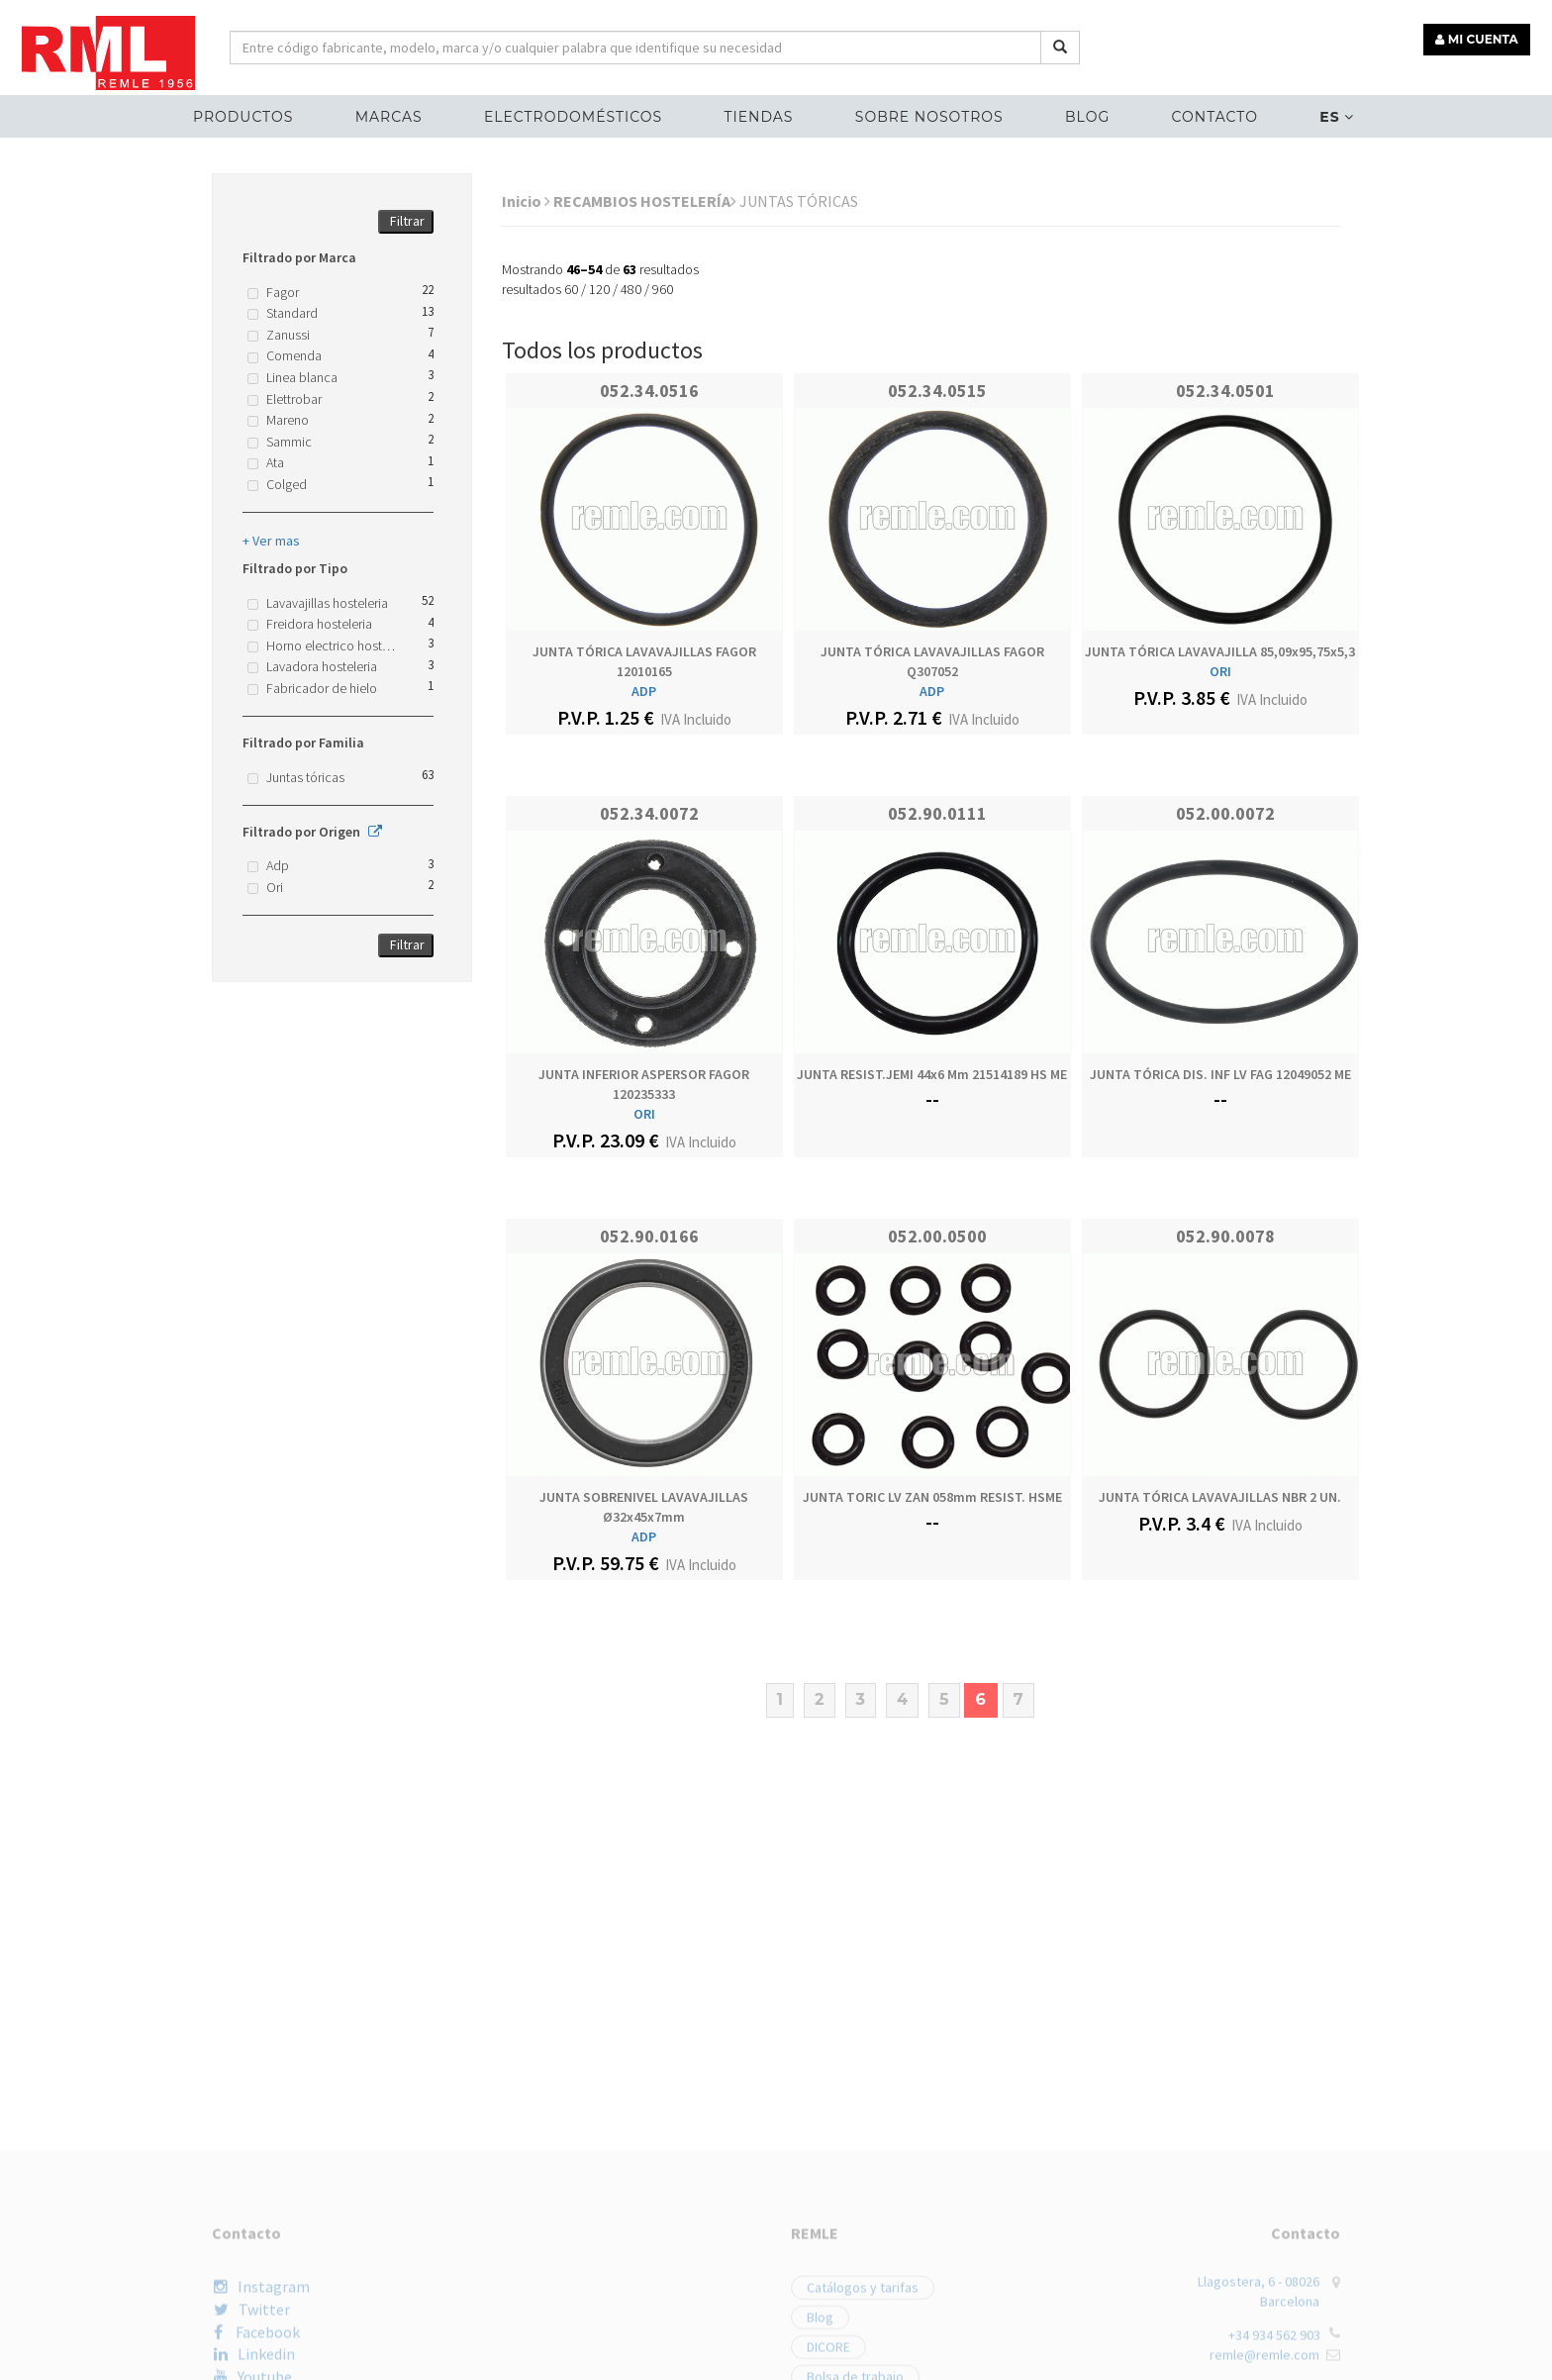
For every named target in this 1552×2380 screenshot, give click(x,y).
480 (631, 289)
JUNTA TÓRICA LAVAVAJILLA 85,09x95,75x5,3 (1220, 651)
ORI (1220, 671)
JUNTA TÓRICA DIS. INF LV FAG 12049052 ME (1220, 1074)
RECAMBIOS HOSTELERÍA (644, 201)
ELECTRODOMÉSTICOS (575, 115)
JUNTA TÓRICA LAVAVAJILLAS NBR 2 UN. (1220, 1497)
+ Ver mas (271, 540)
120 (599, 289)
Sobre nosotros (928, 115)
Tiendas (759, 115)
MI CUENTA (1479, 37)
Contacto (1210, 115)
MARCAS (393, 115)
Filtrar (407, 221)
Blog (1085, 115)
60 (571, 289)
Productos (249, 115)
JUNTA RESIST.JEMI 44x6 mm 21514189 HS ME (932, 1074)
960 (662, 289)
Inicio (526, 201)
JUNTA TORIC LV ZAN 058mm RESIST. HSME (932, 1497)
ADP (643, 691)
